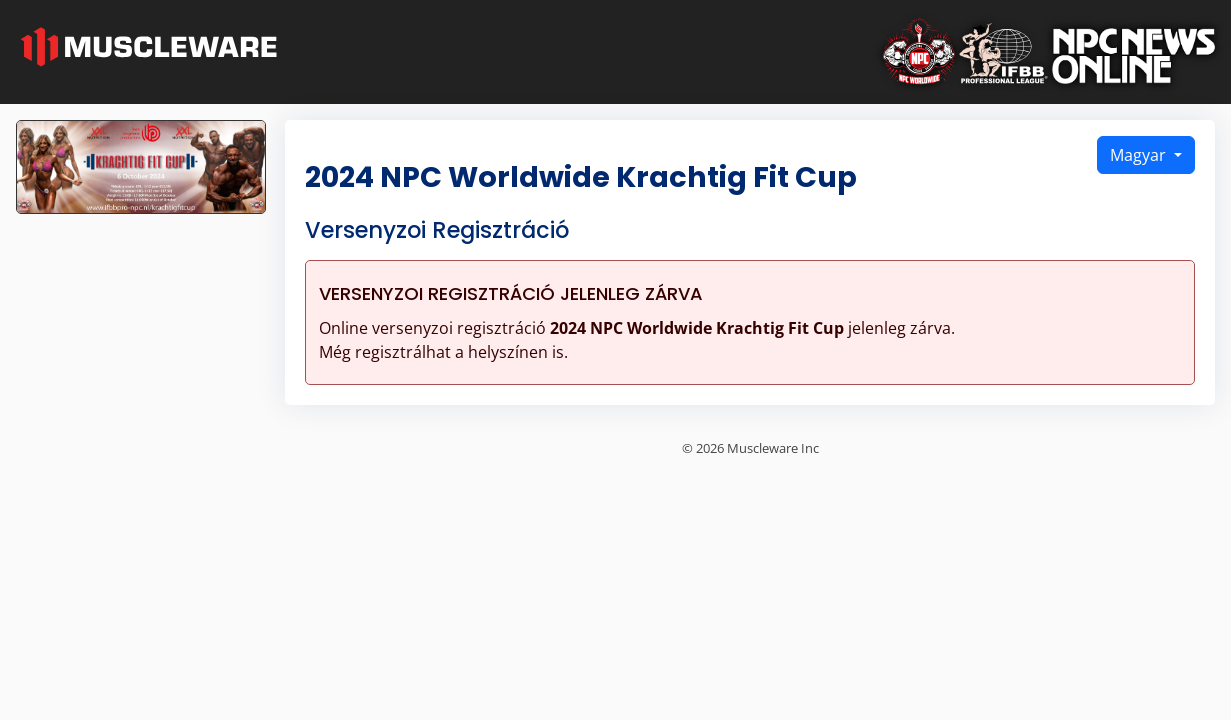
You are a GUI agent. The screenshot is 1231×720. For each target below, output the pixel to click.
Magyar (1140, 155)
